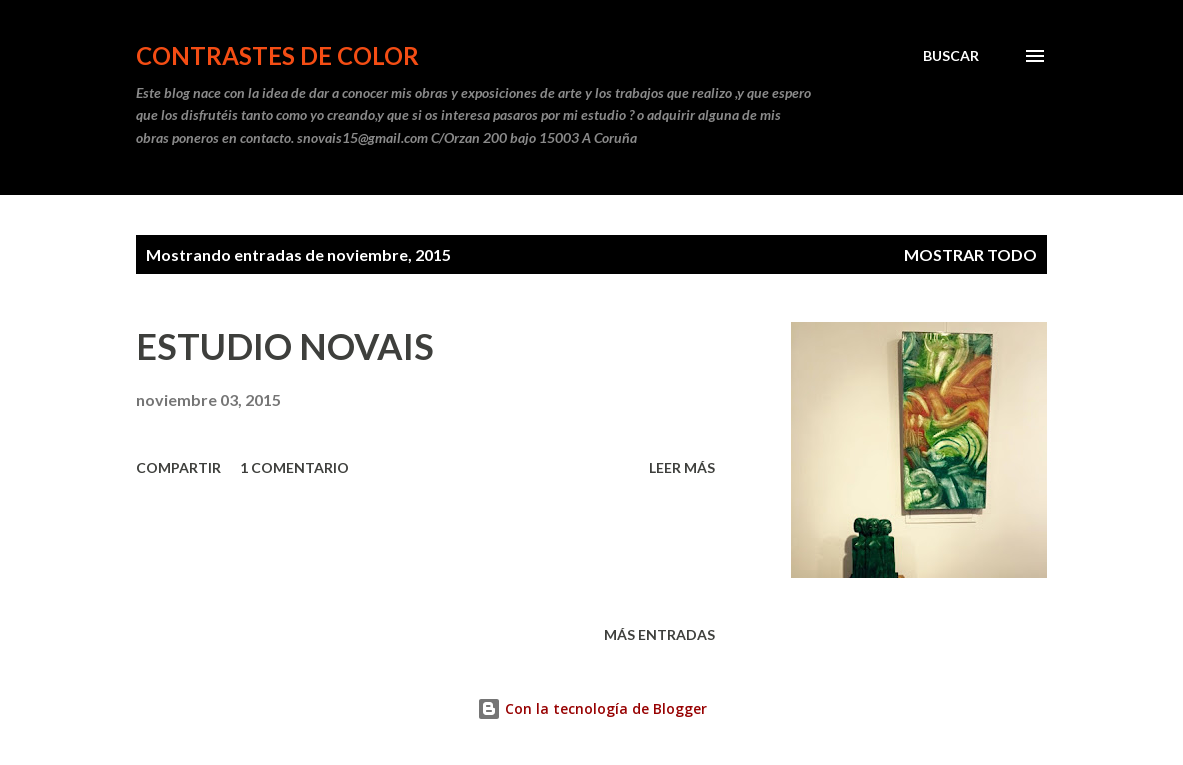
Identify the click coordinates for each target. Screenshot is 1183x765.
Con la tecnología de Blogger (592, 708)
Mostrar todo (970, 254)
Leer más (682, 467)
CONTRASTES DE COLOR (277, 55)
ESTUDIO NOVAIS (285, 346)
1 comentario (294, 467)
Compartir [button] (178, 467)
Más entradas (659, 634)
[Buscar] (951, 56)
